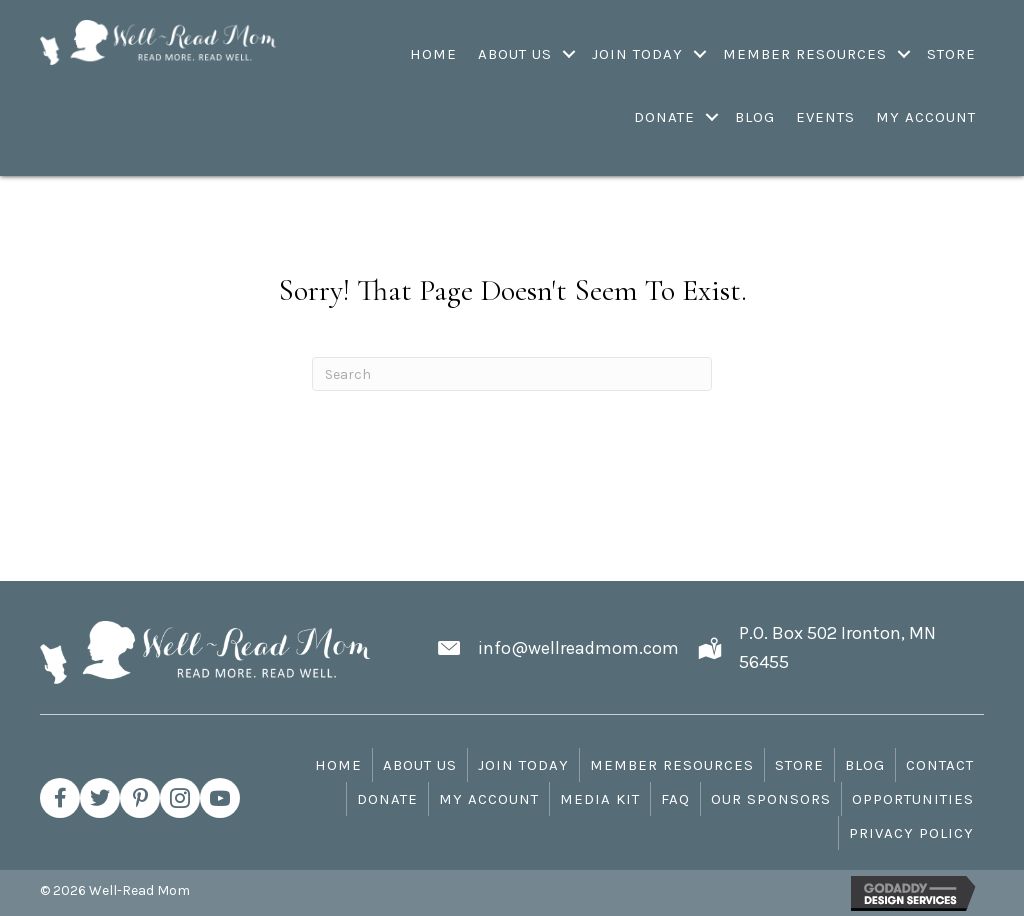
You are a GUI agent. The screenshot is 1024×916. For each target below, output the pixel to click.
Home (338, 765)
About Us (420, 765)
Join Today (523, 765)
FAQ (675, 799)
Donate (387, 799)
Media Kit (600, 799)
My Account (489, 799)
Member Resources (672, 765)
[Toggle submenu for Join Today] (700, 54)
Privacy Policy (911, 833)
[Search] (512, 374)
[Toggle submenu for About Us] (569, 54)
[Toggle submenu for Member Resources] (904, 54)
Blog (865, 765)
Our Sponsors (771, 799)
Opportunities (913, 799)
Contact (940, 765)
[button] (60, 798)
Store (799, 765)
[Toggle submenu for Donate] (712, 117)
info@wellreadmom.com (578, 648)
